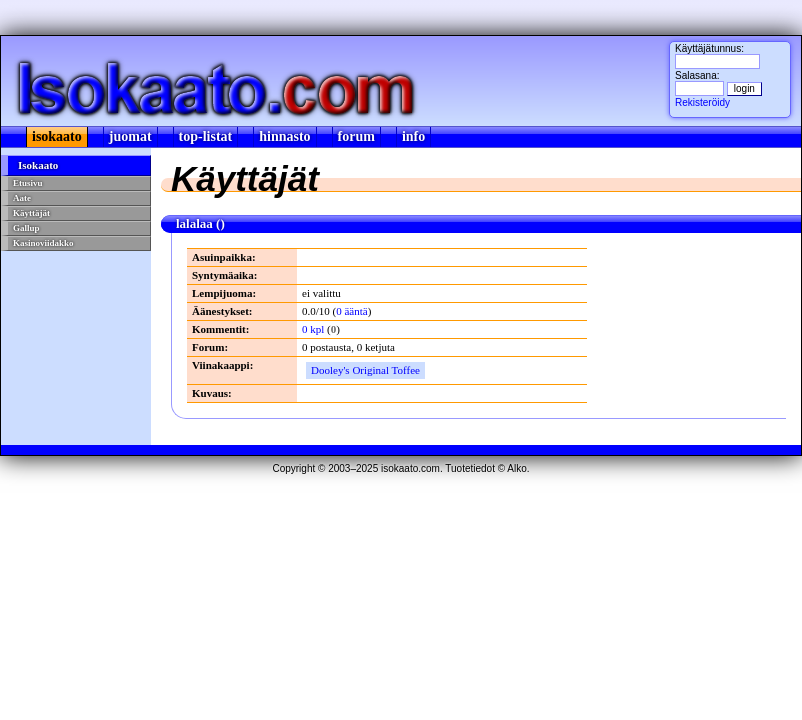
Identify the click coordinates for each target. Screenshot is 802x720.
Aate (22, 198)
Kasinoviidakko (43, 243)
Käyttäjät (31, 213)
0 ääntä (351, 311)
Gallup (26, 228)
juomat (130, 136)
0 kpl (313, 329)
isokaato (57, 136)
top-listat (206, 136)
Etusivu (28, 183)
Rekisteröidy (702, 102)
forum (356, 136)
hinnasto (284, 136)
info (413, 136)
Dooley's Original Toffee (365, 370)
